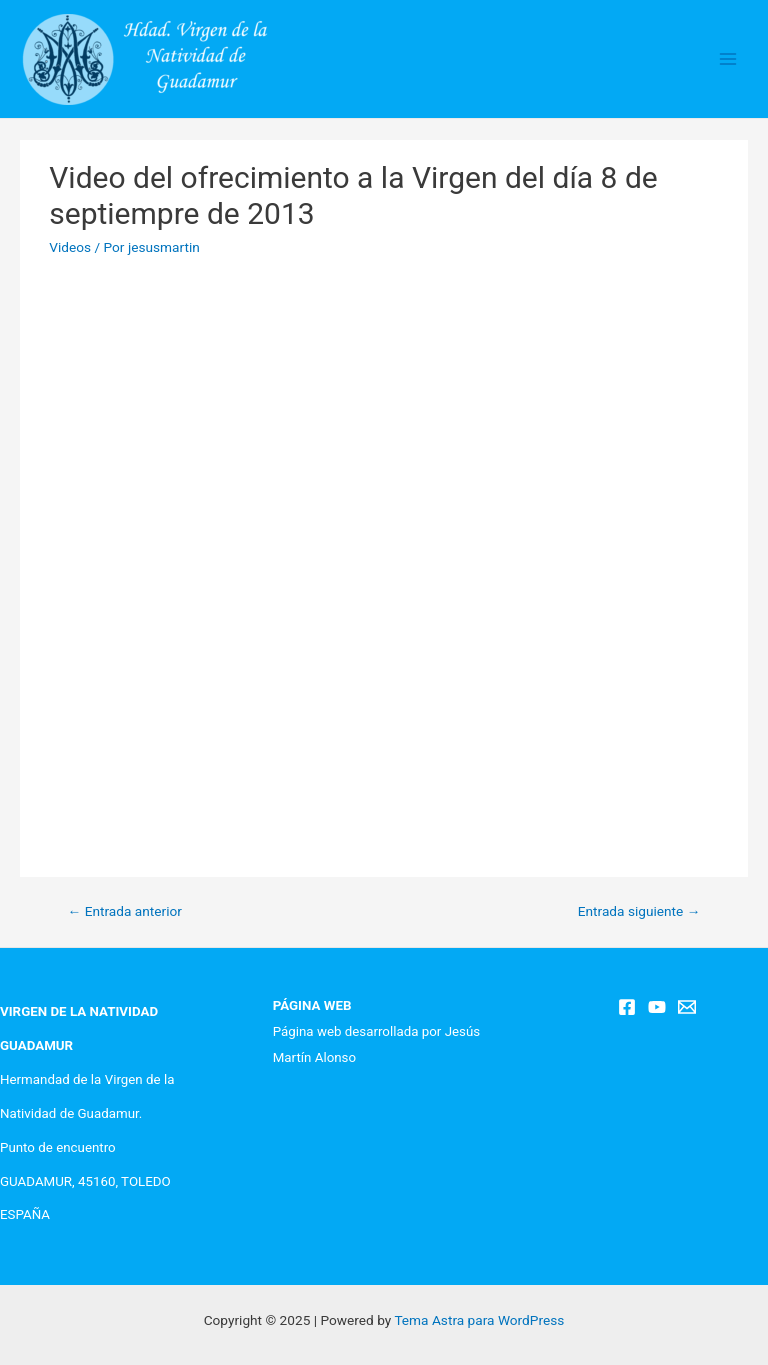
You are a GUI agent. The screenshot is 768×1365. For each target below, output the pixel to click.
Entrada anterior (125, 911)
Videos (70, 247)
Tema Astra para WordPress (479, 1320)
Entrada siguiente (639, 911)
